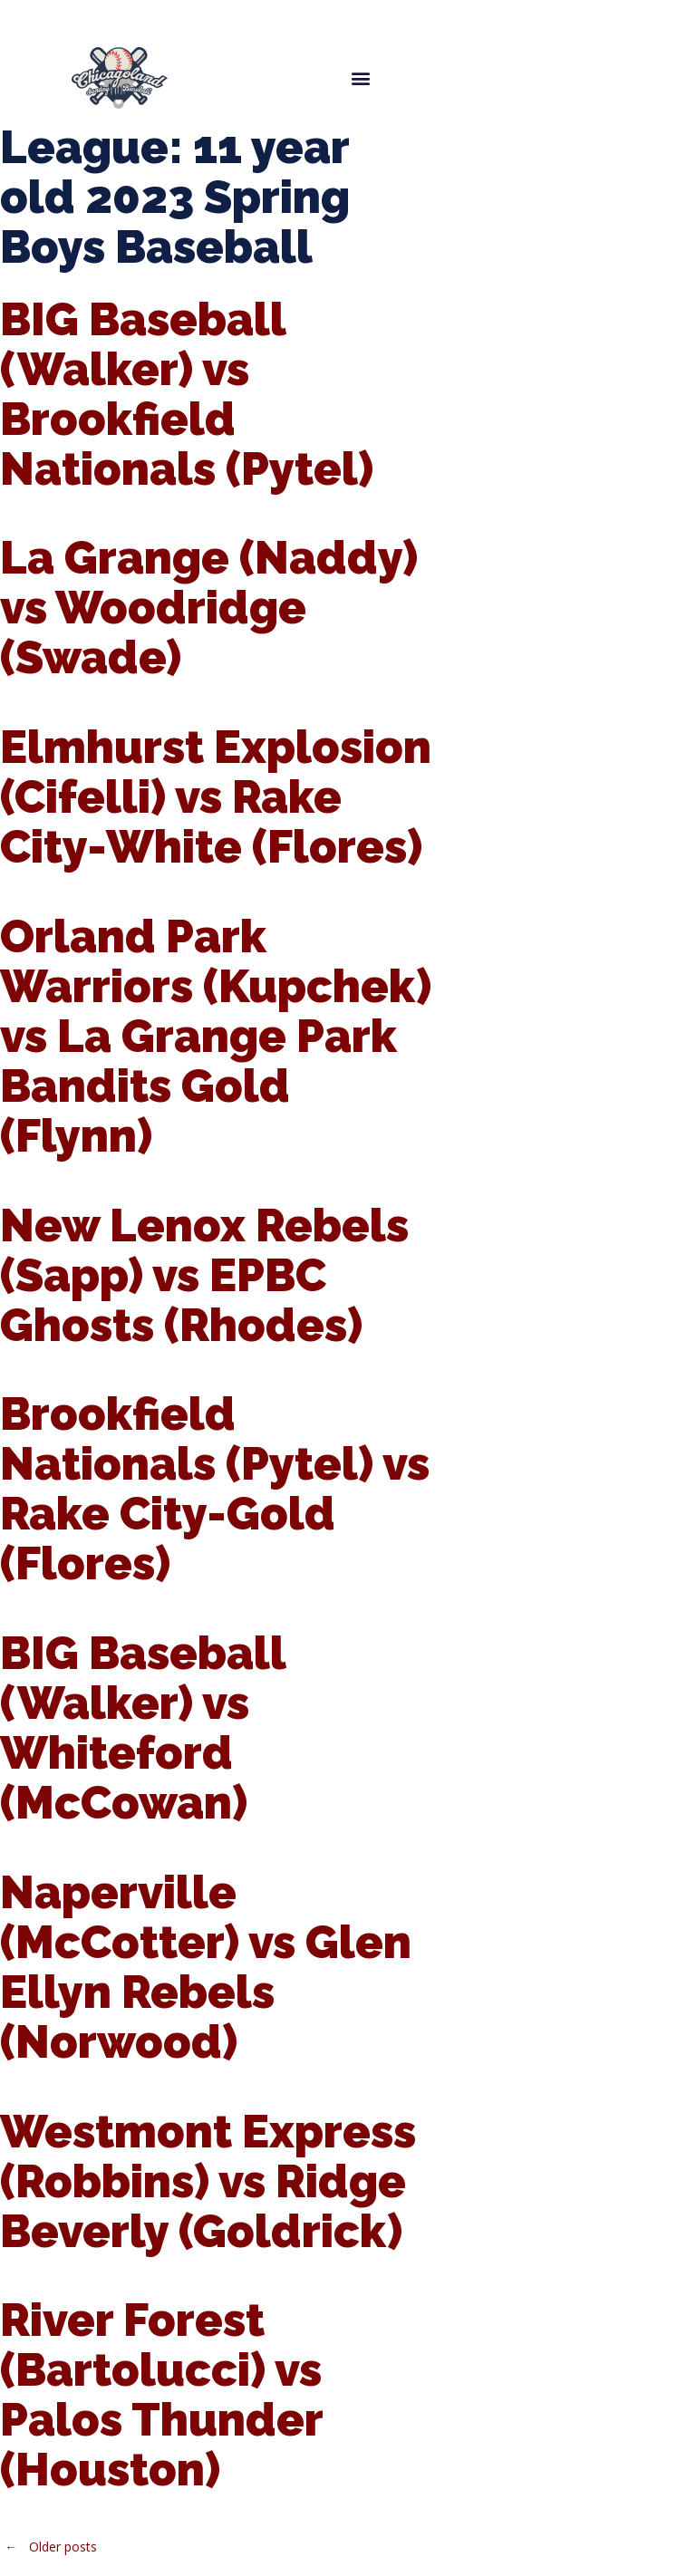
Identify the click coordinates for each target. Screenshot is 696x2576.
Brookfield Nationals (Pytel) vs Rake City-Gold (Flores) (215, 1488)
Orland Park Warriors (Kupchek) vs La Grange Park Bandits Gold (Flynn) (215, 1036)
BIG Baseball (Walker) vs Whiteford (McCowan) (142, 1727)
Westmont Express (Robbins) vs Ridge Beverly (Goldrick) (208, 2181)
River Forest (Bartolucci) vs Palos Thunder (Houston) (161, 2394)
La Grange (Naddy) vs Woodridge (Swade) (209, 607)
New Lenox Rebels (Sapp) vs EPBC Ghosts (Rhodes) (204, 1275)
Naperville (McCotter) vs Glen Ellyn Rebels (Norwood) (205, 1967)
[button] (360, 77)
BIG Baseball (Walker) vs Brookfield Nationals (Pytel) (186, 394)
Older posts (48, 2546)
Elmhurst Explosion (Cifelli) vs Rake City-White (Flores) (215, 796)
